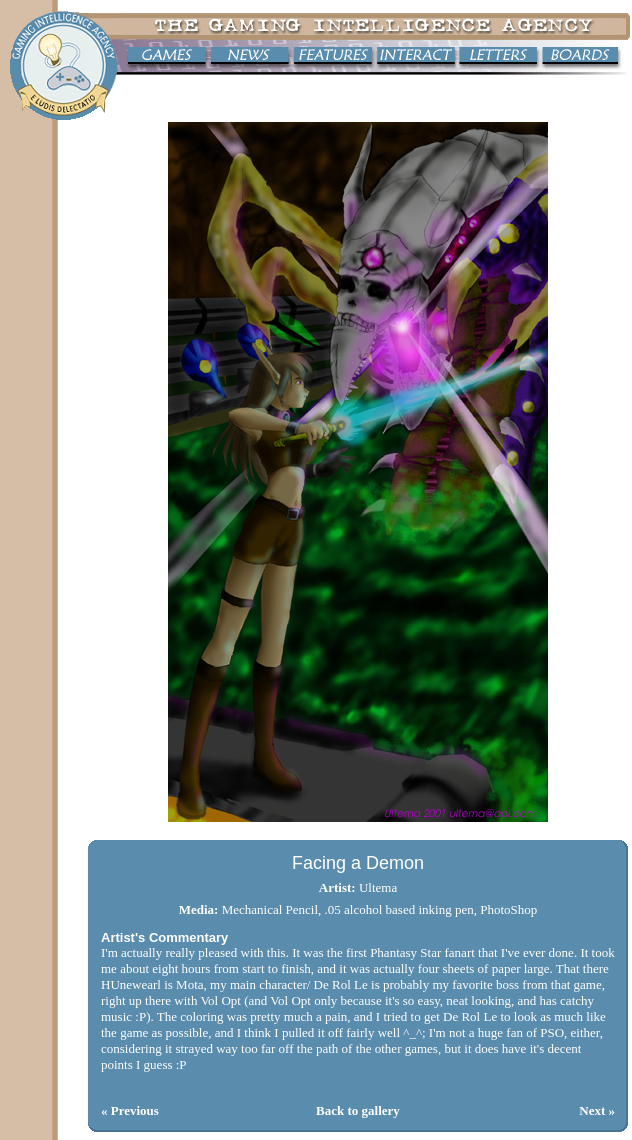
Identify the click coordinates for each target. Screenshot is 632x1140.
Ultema (378, 887)
